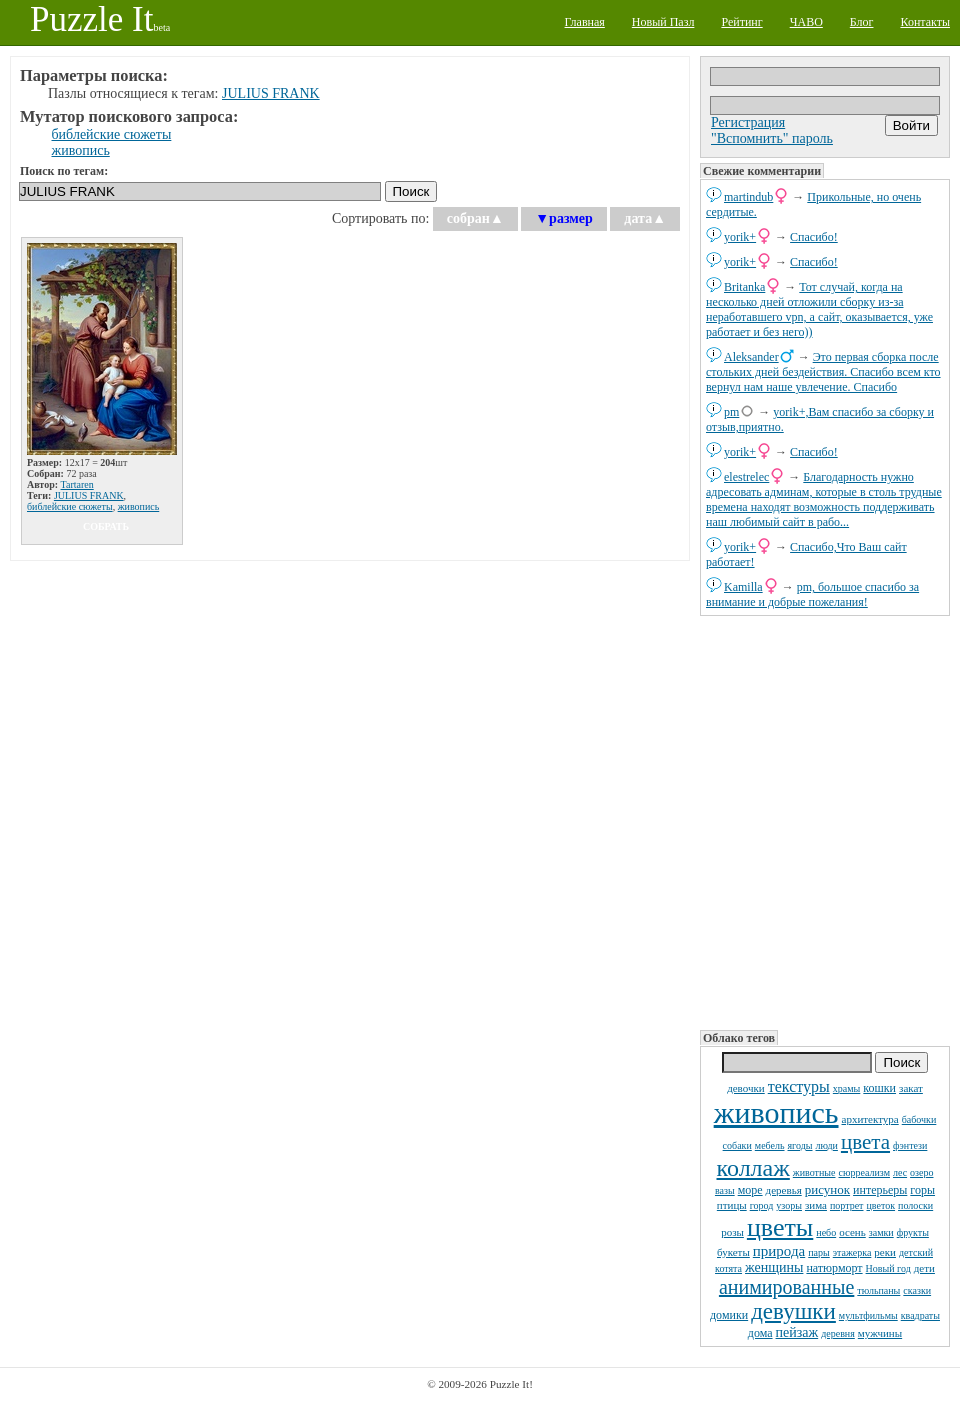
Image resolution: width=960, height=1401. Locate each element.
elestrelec (746, 477)
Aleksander (751, 357)
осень (852, 1232)
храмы (847, 1088)
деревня (838, 1333)
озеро (921, 1172)
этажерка (852, 1252)
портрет (847, 1205)
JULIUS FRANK (271, 93)
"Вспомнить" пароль (772, 138)
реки (885, 1252)
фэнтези (910, 1145)
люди (827, 1145)
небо (826, 1232)
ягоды (800, 1145)
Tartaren (77, 484)
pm (731, 412)
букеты (733, 1252)
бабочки (919, 1119)
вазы (725, 1190)
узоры (789, 1205)
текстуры (799, 1086)
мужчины (880, 1333)
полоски (915, 1205)
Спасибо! (814, 237)
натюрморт (834, 1268)
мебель (770, 1145)
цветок (881, 1205)
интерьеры (880, 1190)
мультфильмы (868, 1315)
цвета (865, 1142)
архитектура (870, 1119)
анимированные (786, 1287)
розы (732, 1232)
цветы (780, 1227)
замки (881, 1232)
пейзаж (797, 1332)
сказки (917, 1290)
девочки (746, 1088)
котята (728, 1268)
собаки (737, 1145)
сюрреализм (863, 1172)
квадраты (920, 1315)
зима (816, 1205)
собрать (106, 526)
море (750, 1190)
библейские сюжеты (112, 134)
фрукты (913, 1232)
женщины (774, 1267)
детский (916, 1252)
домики (729, 1315)
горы (922, 1190)
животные (814, 1172)
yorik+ (740, 237)
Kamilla (743, 587)
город (762, 1205)
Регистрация (748, 122)
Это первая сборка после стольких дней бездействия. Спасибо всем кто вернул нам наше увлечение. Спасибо (823, 372)
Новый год (888, 1268)
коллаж (753, 1168)
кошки (879, 1088)
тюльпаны (878, 1290)
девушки (793, 1311)
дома (760, 1333)
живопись (776, 1112)
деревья (784, 1190)
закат (911, 1088)
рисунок (827, 1189)
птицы (732, 1205)
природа (779, 1251)
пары (819, 1252)
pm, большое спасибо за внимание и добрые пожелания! (812, 594)
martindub (748, 197)
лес (900, 1172)
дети (924, 1268)
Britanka (744, 287)
